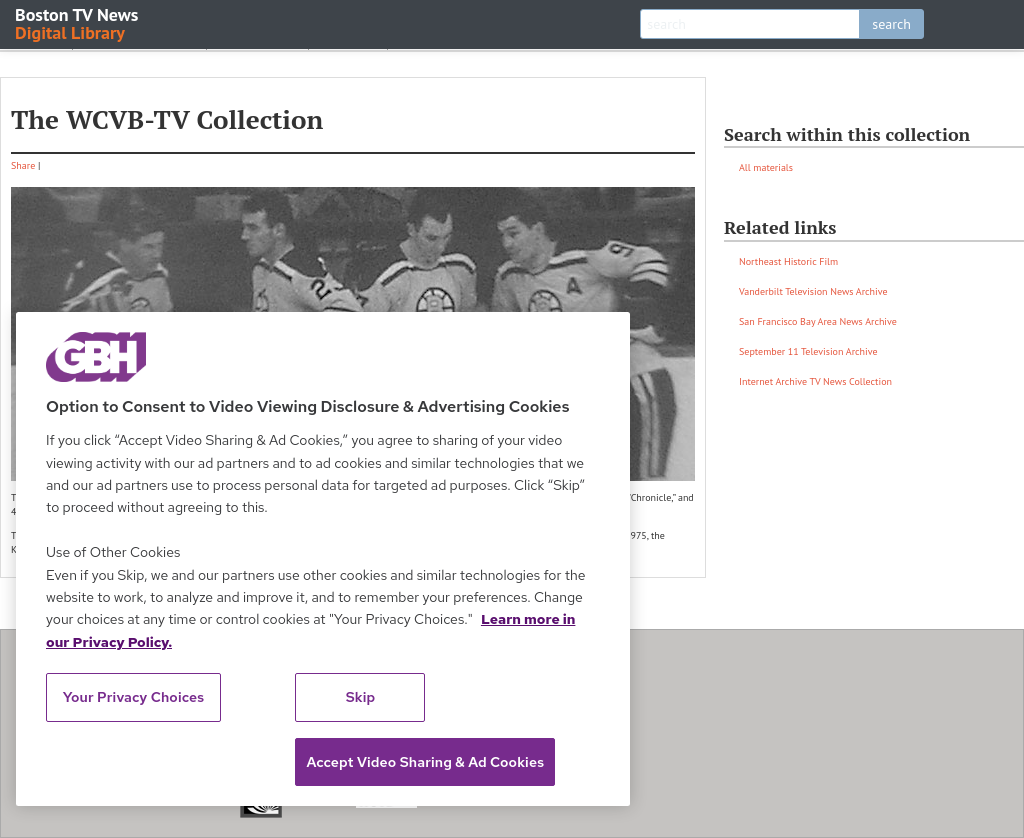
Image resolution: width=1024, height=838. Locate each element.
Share (23, 165)
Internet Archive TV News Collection (815, 381)
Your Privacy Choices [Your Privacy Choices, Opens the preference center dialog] (134, 697)
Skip (361, 697)
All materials (766, 167)
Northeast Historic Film (788, 261)
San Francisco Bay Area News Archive (818, 321)
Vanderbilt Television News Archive (813, 291)
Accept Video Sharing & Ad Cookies (425, 762)
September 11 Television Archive (808, 351)
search (891, 24)
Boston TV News (78, 22)
